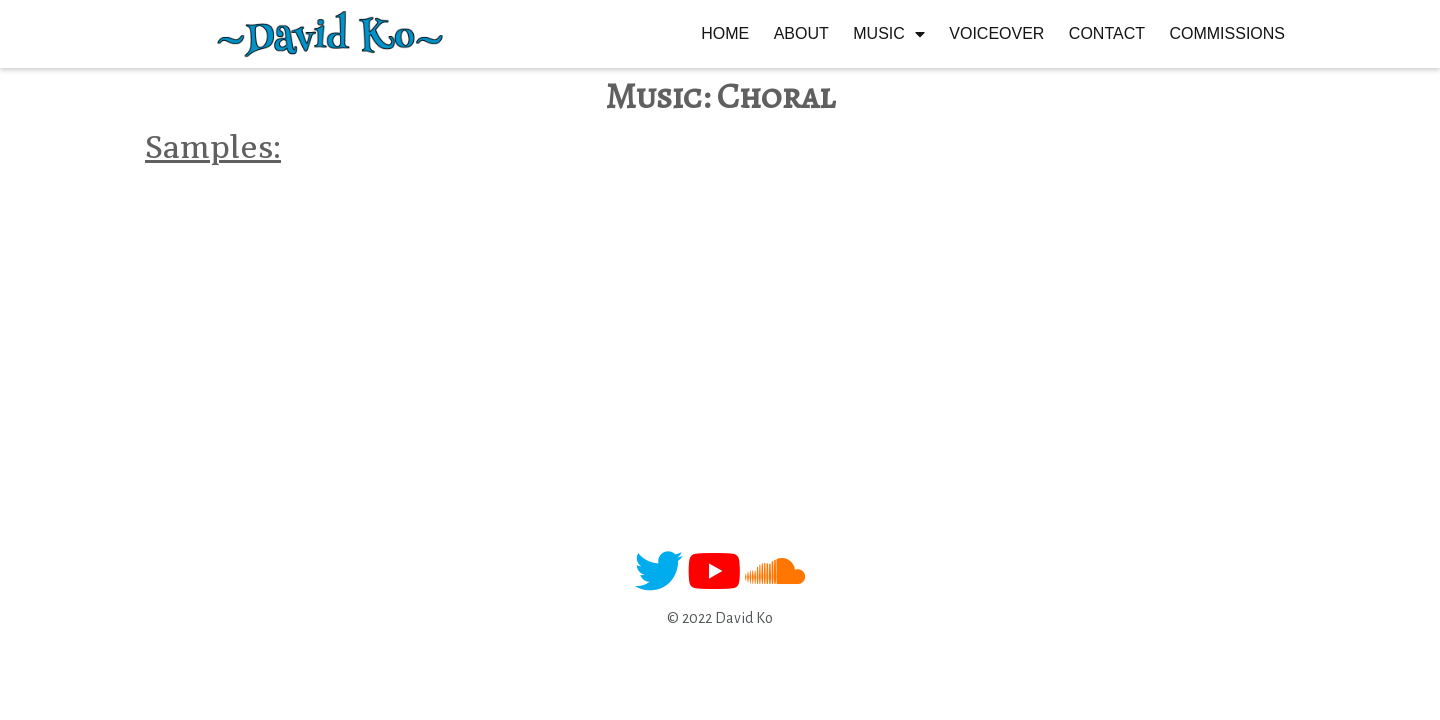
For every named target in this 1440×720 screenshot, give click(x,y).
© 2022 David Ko (720, 618)
